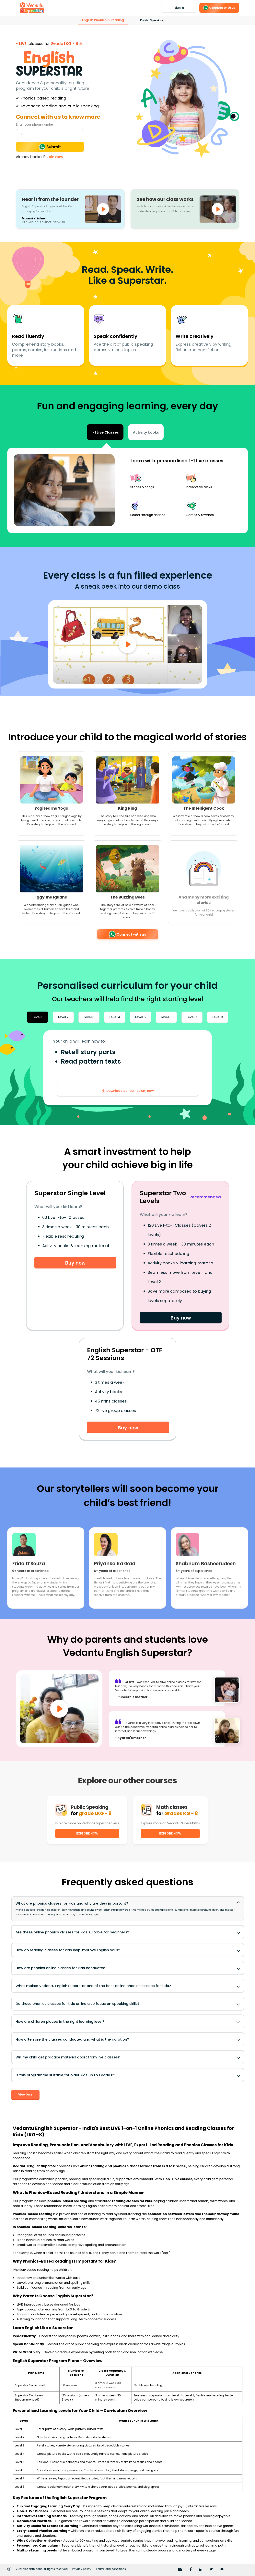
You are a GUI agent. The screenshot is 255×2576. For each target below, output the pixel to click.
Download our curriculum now (127, 1090)
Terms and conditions (111, 2569)
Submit (50, 146)
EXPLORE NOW (87, 1833)
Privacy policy (81, 2569)
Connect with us (219, 7)
